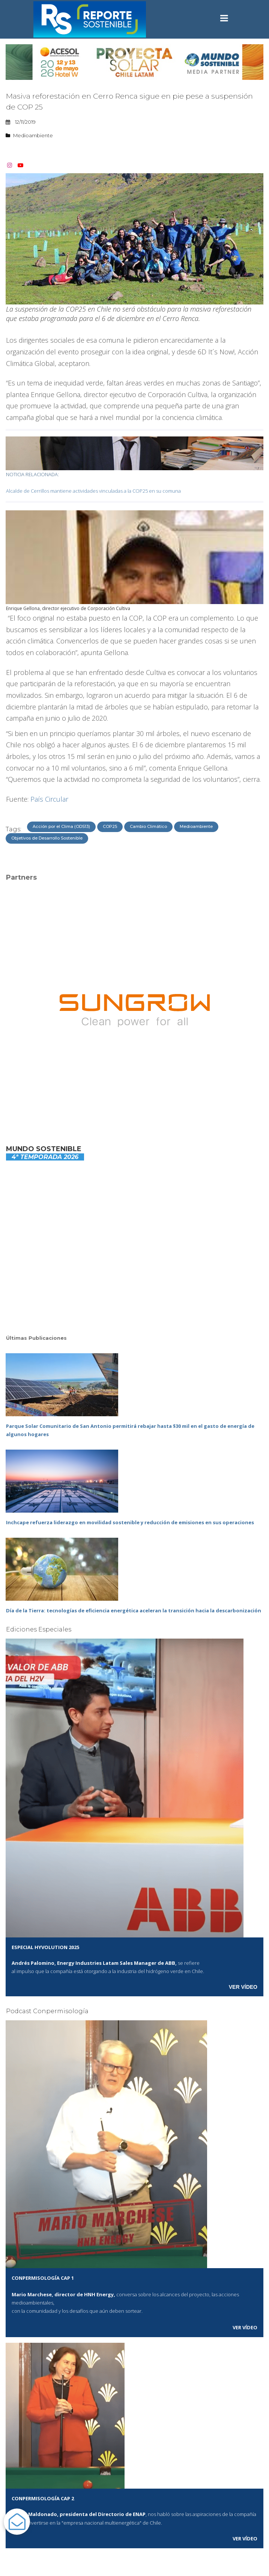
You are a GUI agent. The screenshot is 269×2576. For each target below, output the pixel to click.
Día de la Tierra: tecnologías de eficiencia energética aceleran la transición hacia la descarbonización (133, 1610)
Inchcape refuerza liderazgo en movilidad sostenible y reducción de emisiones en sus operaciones (130, 1522)
